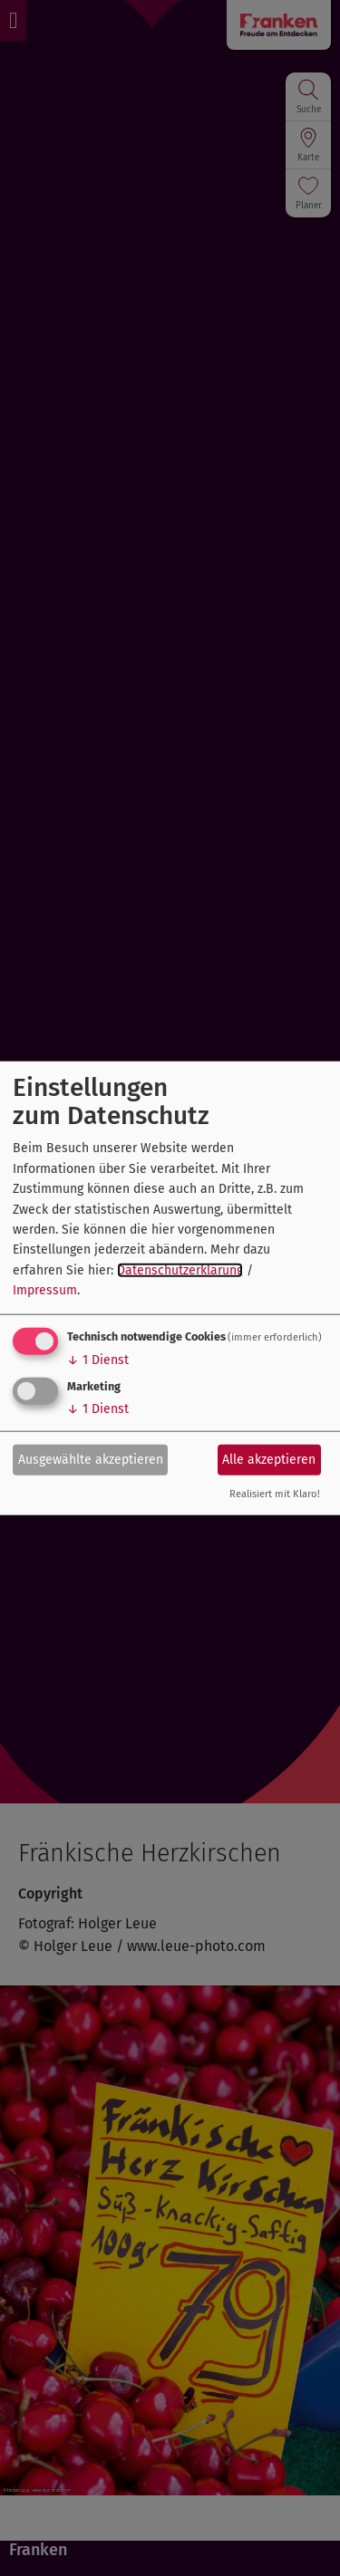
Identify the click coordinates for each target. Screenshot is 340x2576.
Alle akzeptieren (269, 1459)
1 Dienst (98, 1359)
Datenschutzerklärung (180, 1269)
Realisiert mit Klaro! (274, 1493)
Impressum (45, 1290)
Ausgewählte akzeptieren (90, 1459)
